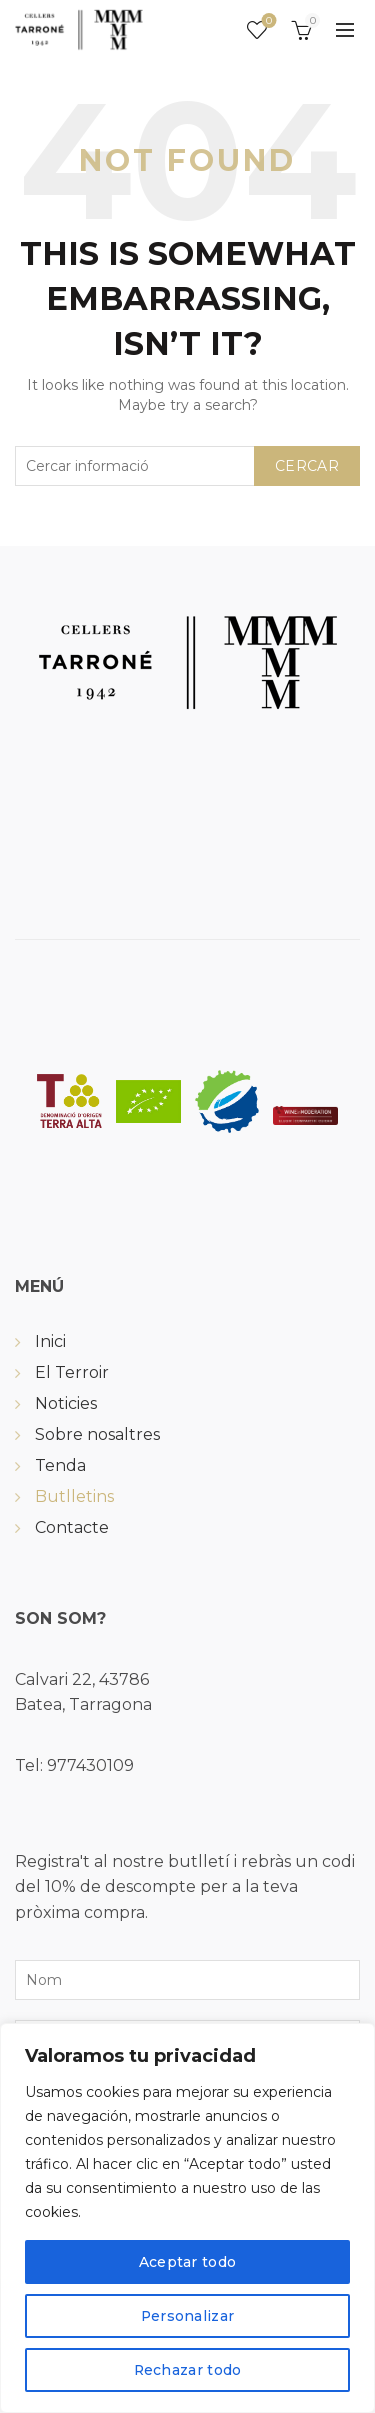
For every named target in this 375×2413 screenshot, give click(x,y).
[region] (187, 2218)
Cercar (307, 466)
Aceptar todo (188, 2262)
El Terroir (72, 1372)
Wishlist (267, 21)
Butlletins (74, 1496)
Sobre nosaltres (97, 1434)
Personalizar (187, 2316)
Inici (50, 1341)
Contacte (72, 1527)
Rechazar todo (187, 2370)
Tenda (60, 1465)
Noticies (66, 1403)
